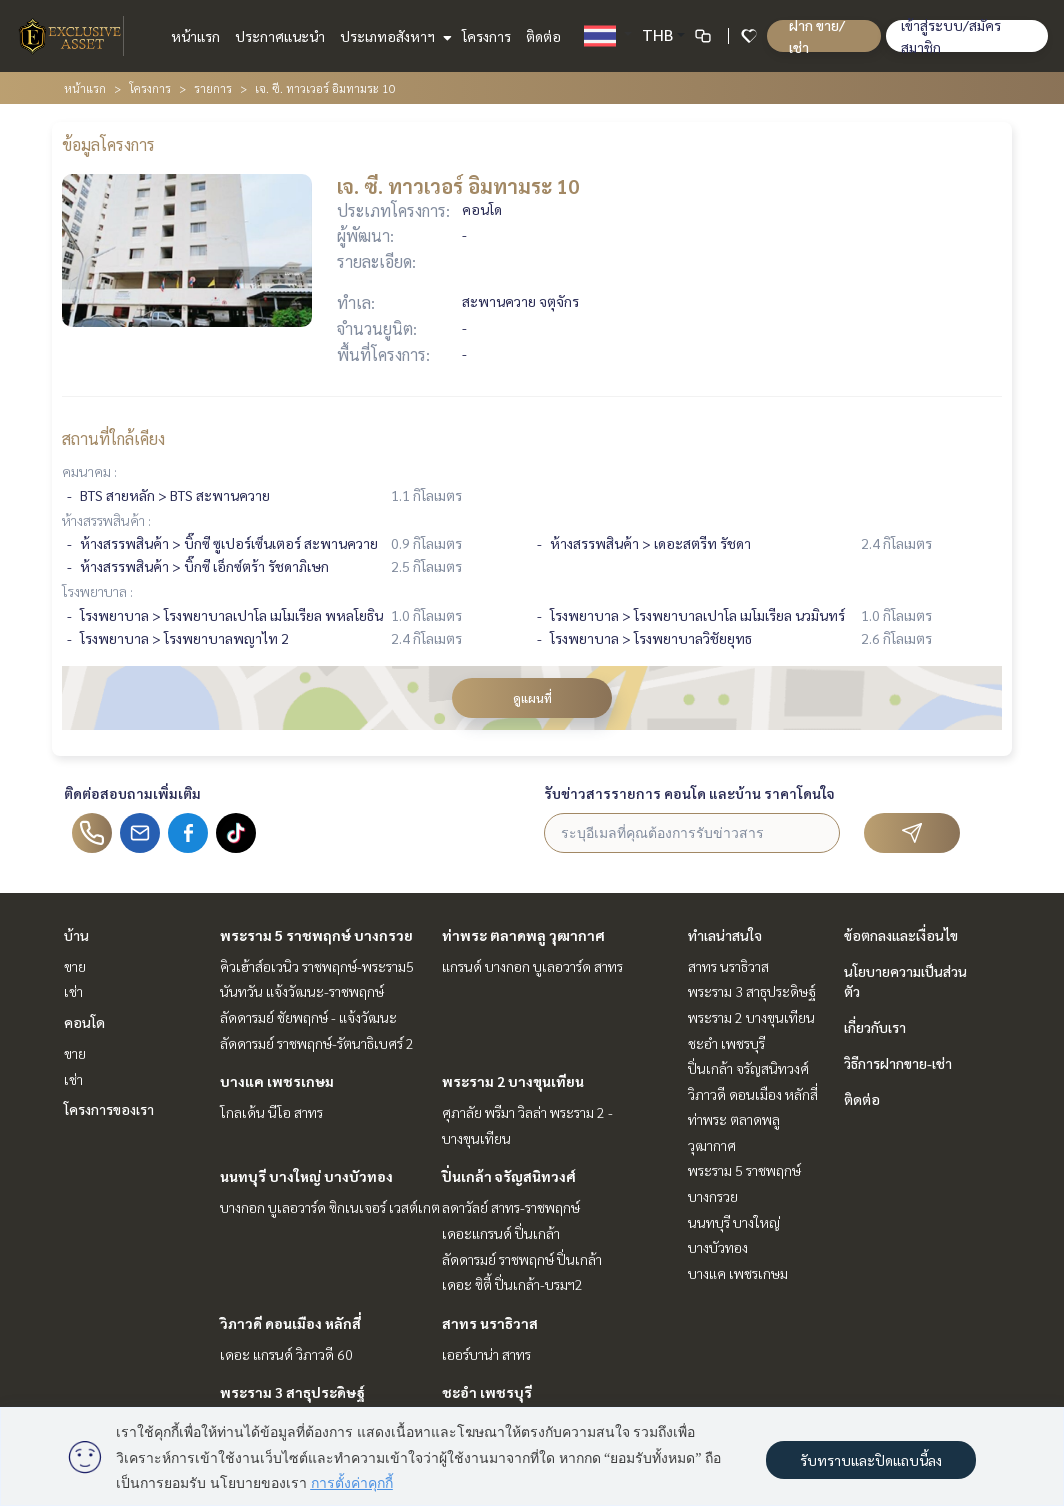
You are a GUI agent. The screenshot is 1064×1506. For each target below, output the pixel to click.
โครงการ (486, 36)
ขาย (75, 966)
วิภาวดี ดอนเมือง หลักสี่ (290, 1323)
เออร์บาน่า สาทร (486, 1354)
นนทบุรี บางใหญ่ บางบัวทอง (306, 1176)
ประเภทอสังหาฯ (393, 36)
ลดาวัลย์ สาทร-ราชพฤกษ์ (511, 1207)
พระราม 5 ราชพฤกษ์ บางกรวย (316, 935)
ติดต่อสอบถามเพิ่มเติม (132, 793)
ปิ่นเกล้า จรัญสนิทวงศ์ (509, 1176)
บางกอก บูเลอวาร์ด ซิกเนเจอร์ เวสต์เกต (330, 1207)
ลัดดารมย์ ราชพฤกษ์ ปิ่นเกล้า (522, 1259)
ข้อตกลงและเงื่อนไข (901, 935)
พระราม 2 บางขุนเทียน (513, 1081)
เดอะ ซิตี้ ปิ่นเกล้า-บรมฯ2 (512, 1284)
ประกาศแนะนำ (280, 36)
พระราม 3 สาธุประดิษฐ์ (292, 1392)
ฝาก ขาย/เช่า (817, 36)
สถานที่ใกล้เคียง (113, 438)
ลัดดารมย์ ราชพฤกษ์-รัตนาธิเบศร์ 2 (317, 1043)
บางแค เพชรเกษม (277, 1081)
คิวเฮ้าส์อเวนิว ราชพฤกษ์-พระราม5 (317, 966)
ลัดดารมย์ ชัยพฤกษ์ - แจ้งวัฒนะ (308, 1017)
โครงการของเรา (109, 1109)
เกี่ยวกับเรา (875, 1027)
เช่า (73, 991)
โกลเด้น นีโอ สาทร (271, 1112)
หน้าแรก (195, 36)
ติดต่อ (543, 36)
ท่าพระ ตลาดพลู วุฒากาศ (523, 935)
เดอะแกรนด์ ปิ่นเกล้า (501, 1233)
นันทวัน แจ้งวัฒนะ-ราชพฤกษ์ (302, 991)
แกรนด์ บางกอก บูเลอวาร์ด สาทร (532, 966)
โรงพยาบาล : (97, 591)
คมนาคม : (89, 471)
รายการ (213, 88)
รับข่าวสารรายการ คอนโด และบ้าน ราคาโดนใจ (689, 793)
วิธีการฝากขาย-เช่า (898, 1063)
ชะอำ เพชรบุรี (487, 1392)
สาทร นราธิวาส (490, 1323)
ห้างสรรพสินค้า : (106, 520)
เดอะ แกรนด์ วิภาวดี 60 (286, 1354)
